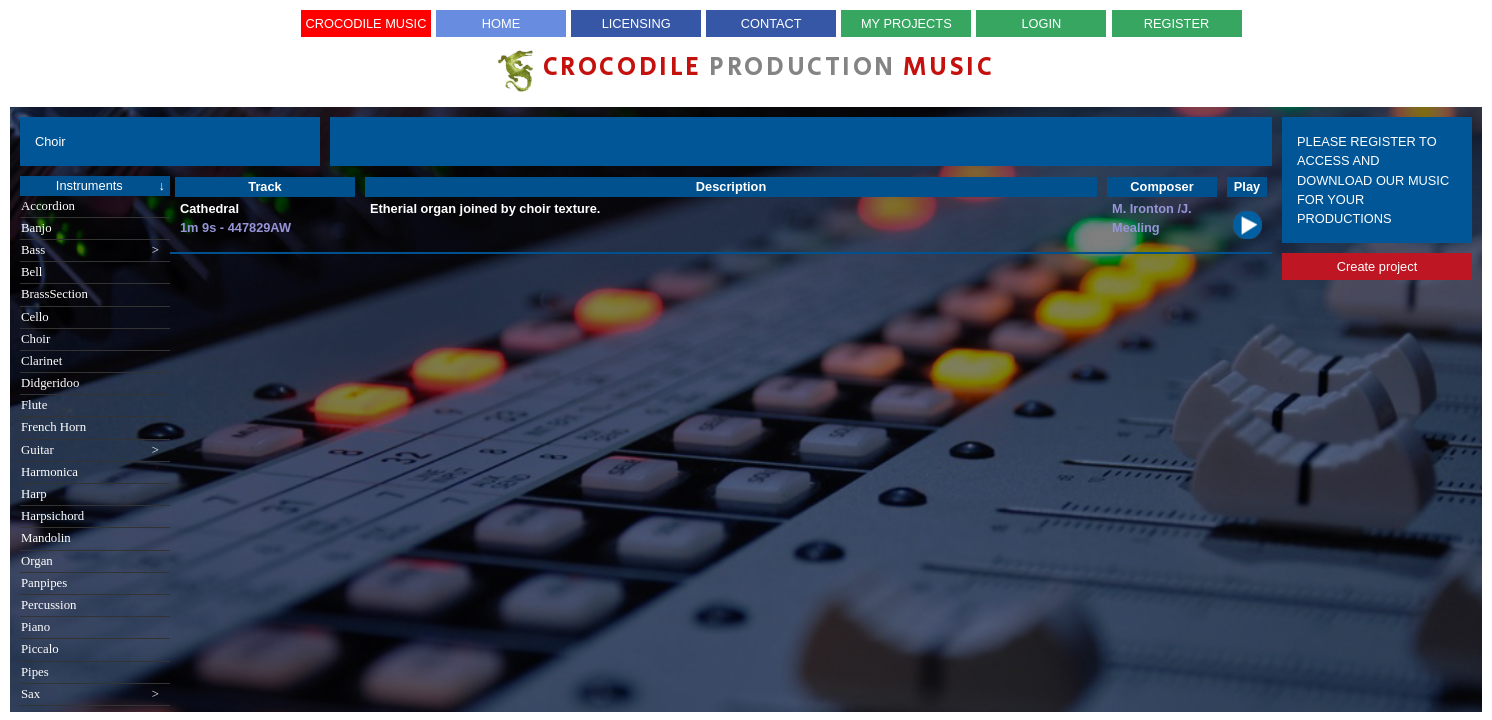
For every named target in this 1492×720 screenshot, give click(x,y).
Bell (31, 272)
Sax (90, 694)
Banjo (36, 228)
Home (501, 23)
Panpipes (44, 583)
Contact (771, 23)
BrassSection (54, 294)
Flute (34, 405)
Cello (35, 317)
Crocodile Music (366, 23)
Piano (35, 627)
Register (1176, 23)
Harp (34, 494)
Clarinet (41, 361)
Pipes (35, 672)
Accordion (48, 206)
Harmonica (49, 472)
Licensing (636, 23)
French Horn (53, 427)
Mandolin (46, 538)
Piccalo (40, 649)
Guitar (90, 450)
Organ (37, 561)
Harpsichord (52, 516)
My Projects (906, 23)
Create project (1377, 266)
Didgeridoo (50, 383)
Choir (35, 339)
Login (1042, 23)
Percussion (48, 605)
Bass (90, 250)
